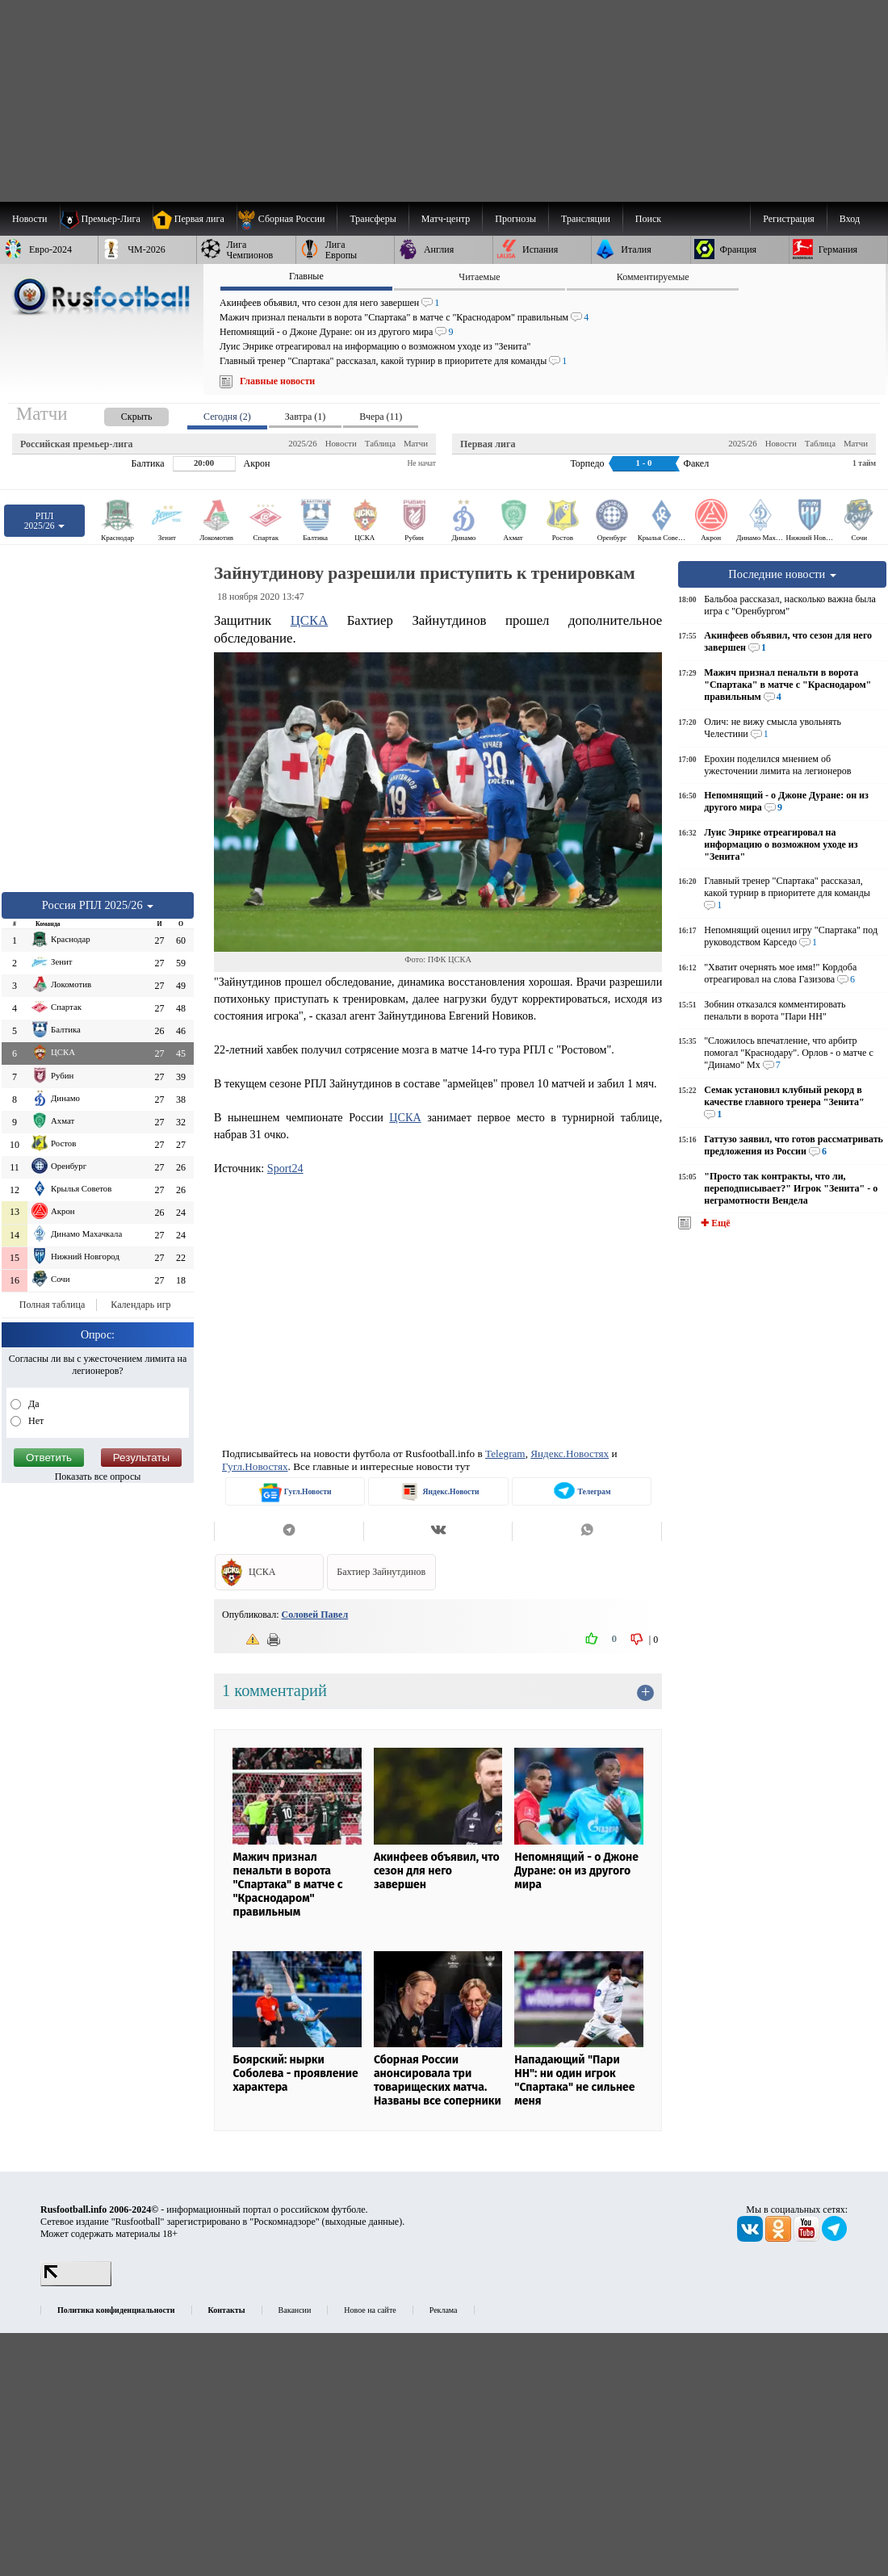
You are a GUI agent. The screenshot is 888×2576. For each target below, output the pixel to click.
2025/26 (302, 443)
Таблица (380, 443)
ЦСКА (310, 620)
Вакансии (295, 2310)
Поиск (648, 218)
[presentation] (120, 414)
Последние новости (782, 574)
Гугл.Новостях (255, 1466)
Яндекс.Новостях (569, 1453)
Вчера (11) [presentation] (380, 416)
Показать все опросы (98, 1476)
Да (33, 1403)
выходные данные (362, 2221)
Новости (341, 443)
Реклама (443, 2310)
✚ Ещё (714, 1223)
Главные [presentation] (306, 276)
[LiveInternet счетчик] (75, 2283)
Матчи (416, 443)
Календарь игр (140, 1304)
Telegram (505, 1453)
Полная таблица (52, 1304)
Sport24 (285, 1168)
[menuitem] (287, 219)
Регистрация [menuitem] (789, 218)
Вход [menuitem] (850, 218)
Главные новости (277, 381)
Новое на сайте (370, 2310)
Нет (35, 1420)
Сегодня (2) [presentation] (227, 416)
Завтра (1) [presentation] (305, 416)
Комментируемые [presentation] (653, 277)
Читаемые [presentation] (479, 277)
